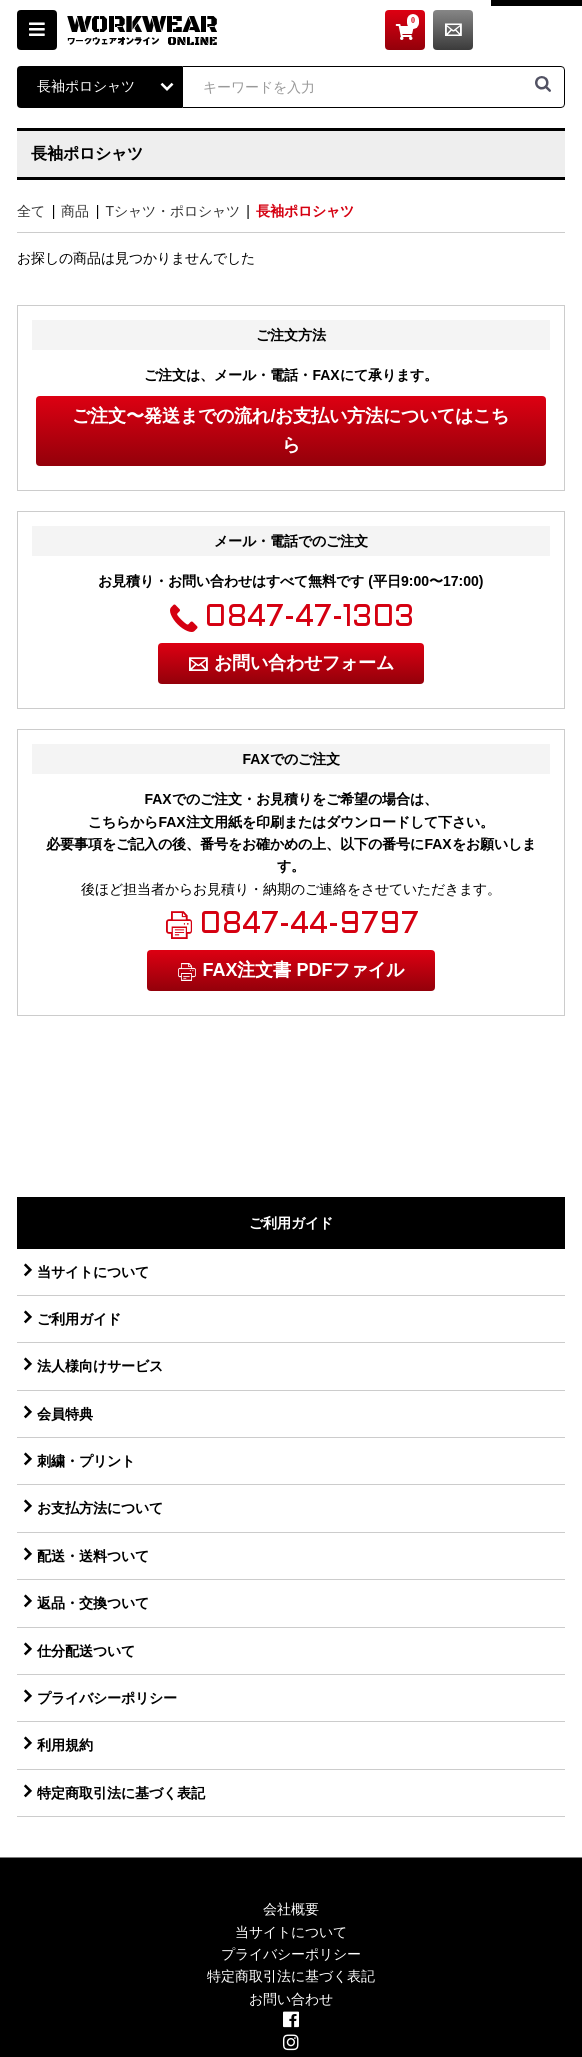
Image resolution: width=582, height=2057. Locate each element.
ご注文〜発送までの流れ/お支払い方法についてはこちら (290, 430)
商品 (75, 211)
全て (31, 211)
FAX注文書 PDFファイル (303, 970)
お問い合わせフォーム (304, 663)
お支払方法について (100, 1508)
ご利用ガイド (79, 1319)
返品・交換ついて (93, 1603)
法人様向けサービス (100, 1366)
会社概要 (291, 1909)
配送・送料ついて (93, 1556)
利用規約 (65, 1745)
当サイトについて (93, 1272)
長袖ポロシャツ (305, 211)
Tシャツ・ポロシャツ (172, 211)
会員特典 (65, 1414)
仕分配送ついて (86, 1651)
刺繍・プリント (86, 1461)
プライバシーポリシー (107, 1698)
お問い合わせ (545, 30)
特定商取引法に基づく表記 (121, 1793)
